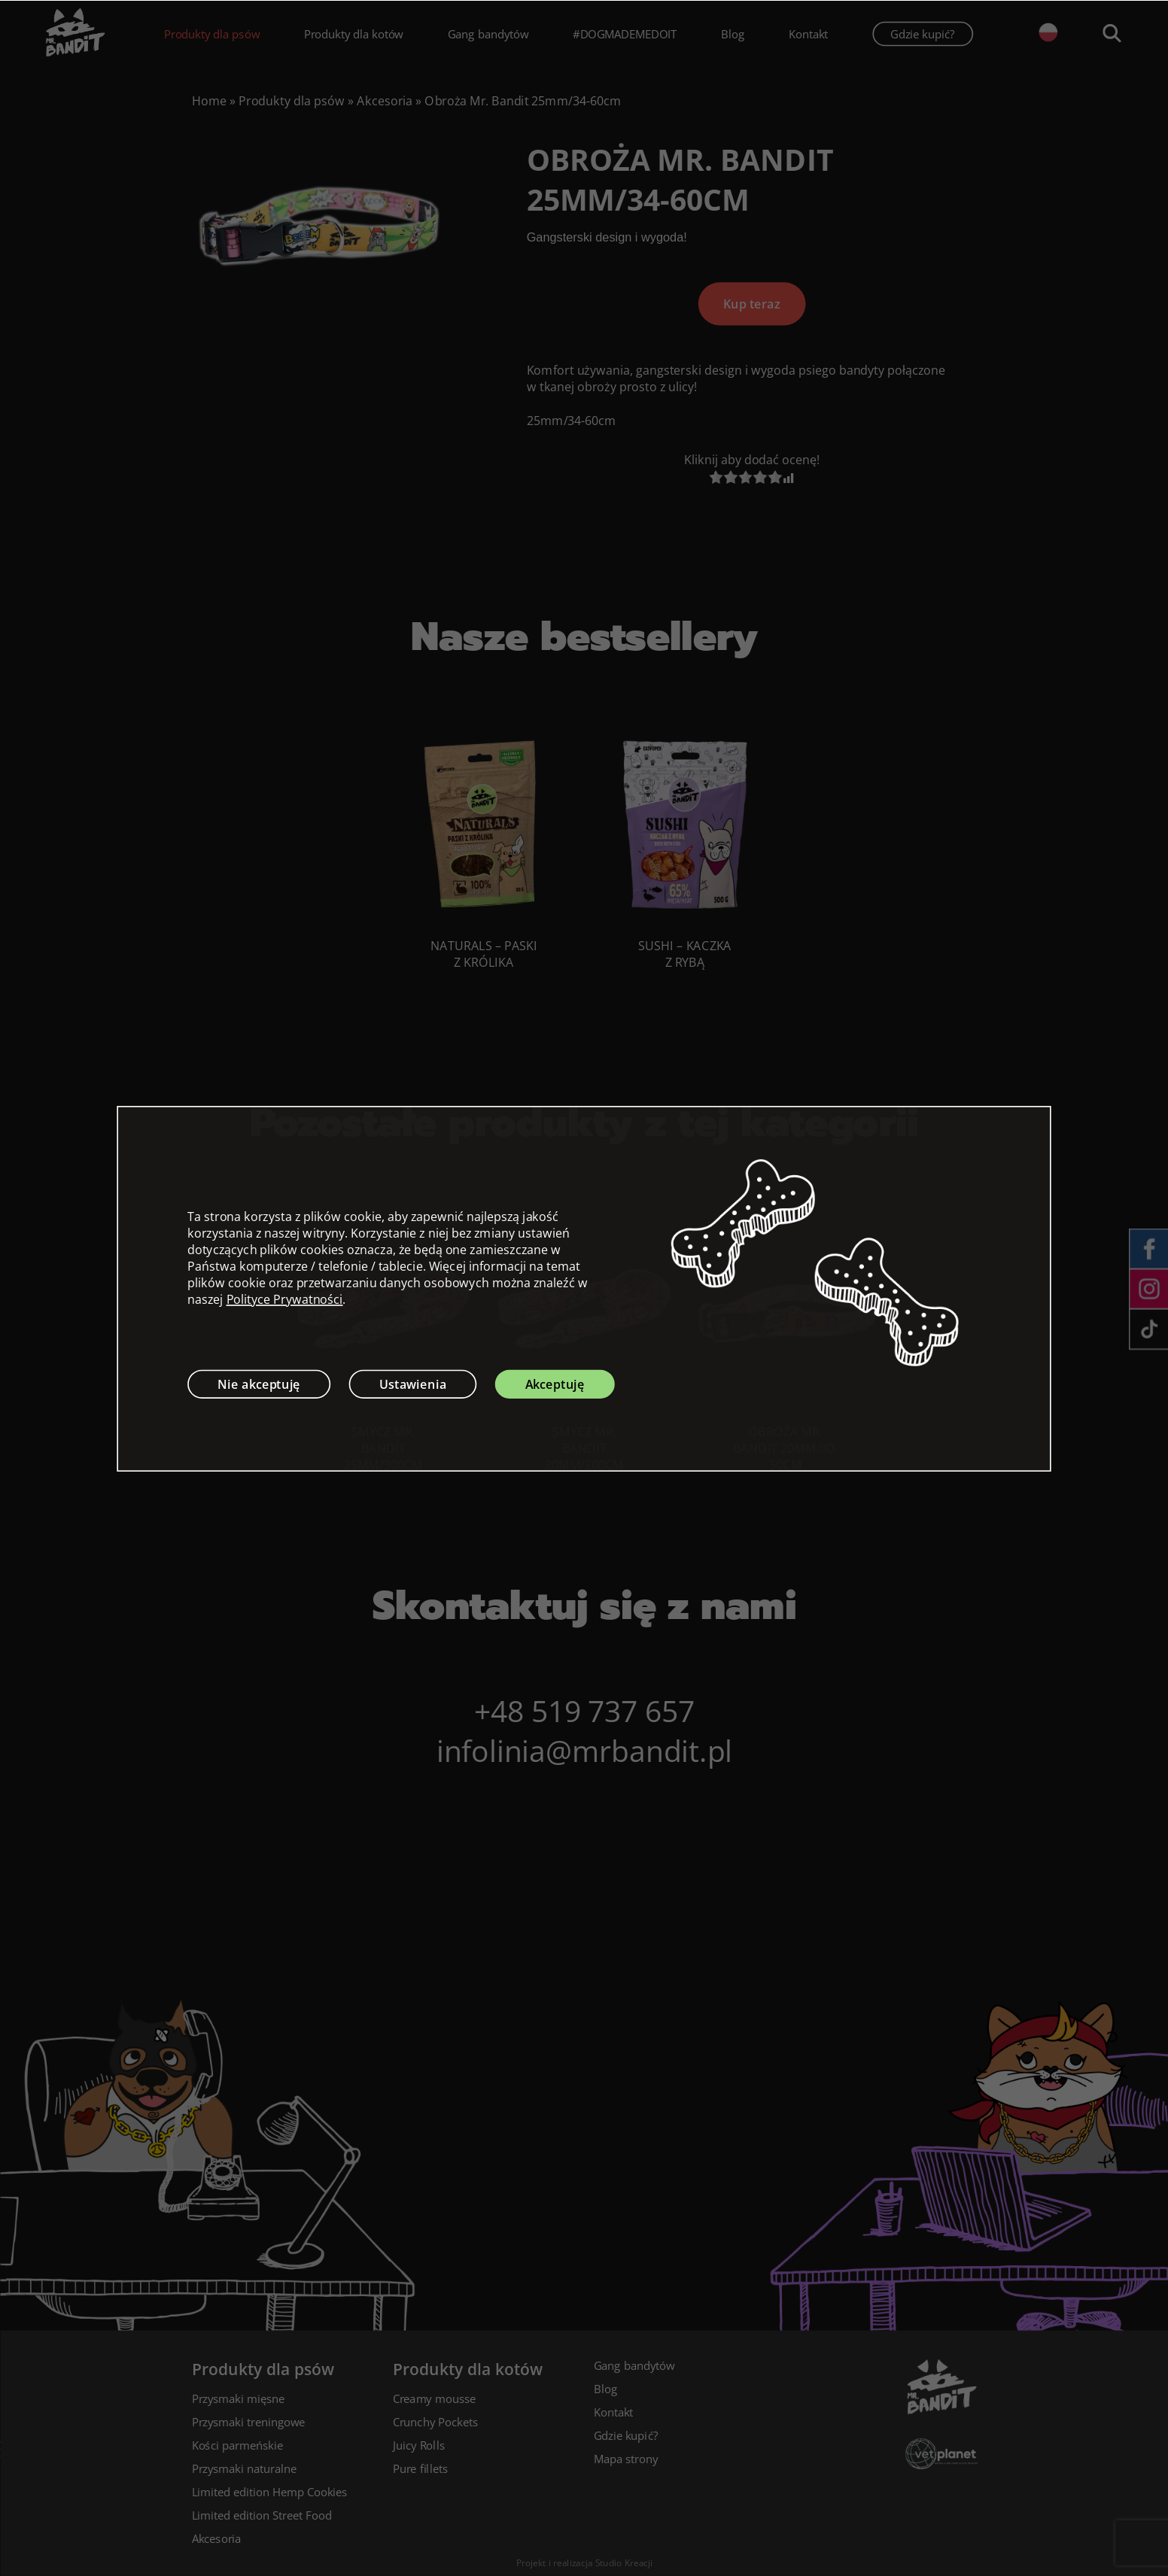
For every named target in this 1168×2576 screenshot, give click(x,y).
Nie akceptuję (258, 1383)
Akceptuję (555, 1383)
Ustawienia (413, 1383)
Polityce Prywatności (285, 1299)
